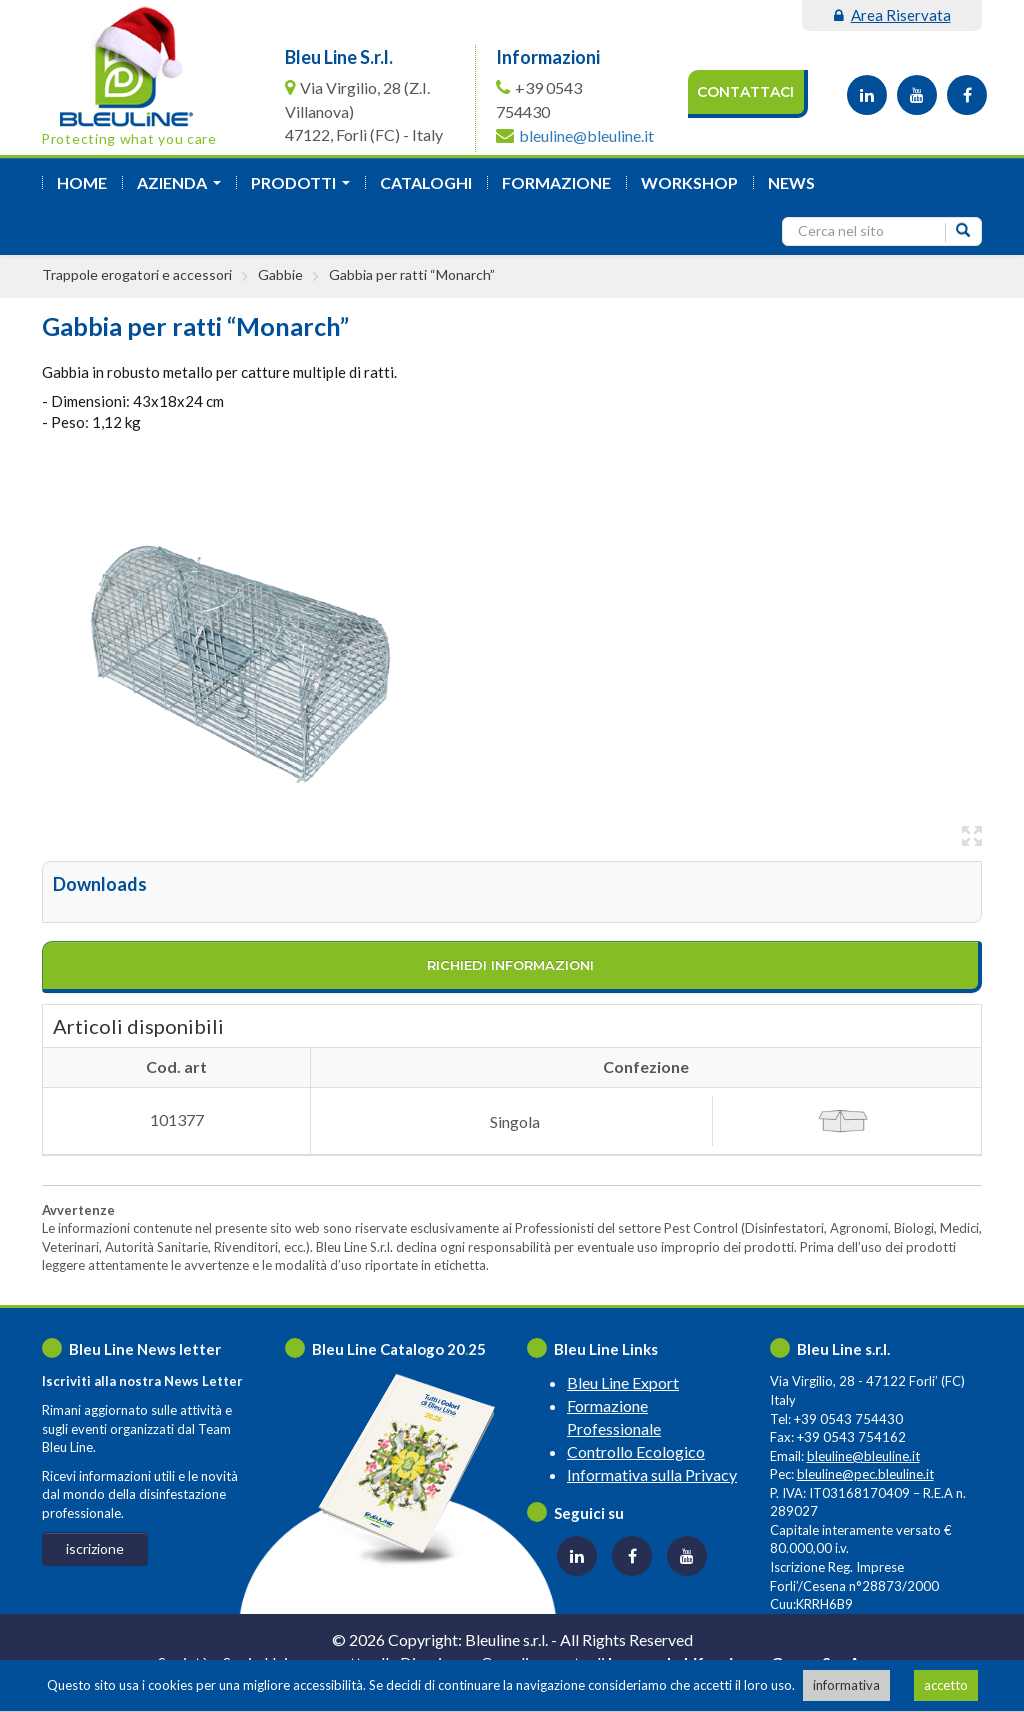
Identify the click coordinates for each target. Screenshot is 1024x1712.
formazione (556, 182)
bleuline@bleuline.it (586, 135)
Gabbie (280, 274)
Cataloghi (426, 182)
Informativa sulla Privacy (652, 1474)
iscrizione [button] (95, 1548)
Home (82, 182)
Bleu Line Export (623, 1382)
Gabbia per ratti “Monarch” (412, 274)
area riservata (892, 15)
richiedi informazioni (510, 965)
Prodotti (304, 188)
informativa (846, 1685)
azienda (183, 188)
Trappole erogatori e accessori (137, 274)
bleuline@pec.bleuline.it (865, 1474)
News (791, 182)
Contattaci (745, 92)
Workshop (689, 182)
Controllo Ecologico (636, 1451)
